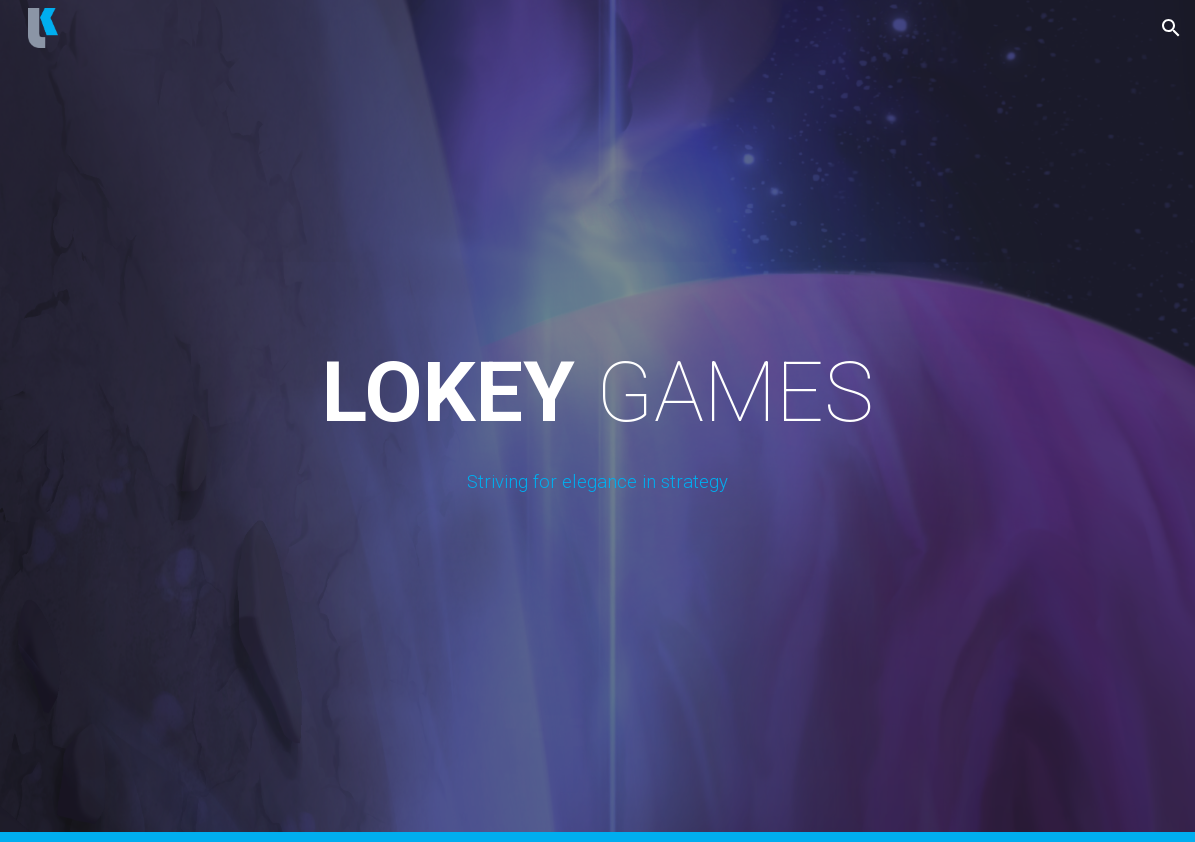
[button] (1171, 28)
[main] (598, 420)
